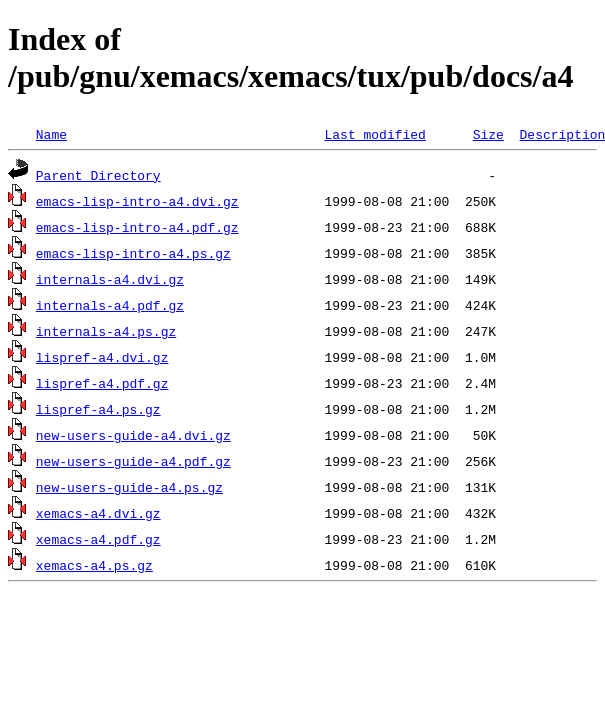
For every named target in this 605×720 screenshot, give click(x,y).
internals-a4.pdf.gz (110, 305)
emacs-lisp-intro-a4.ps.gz (133, 253)
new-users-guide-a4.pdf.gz (133, 461)
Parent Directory (98, 175)
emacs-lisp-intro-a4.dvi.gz (137, 201)
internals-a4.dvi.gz (110, 279)
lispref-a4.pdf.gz (102, 383)
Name (51, 134)
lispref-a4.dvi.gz (102, 357)
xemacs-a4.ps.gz (94, 565)
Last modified (374, 134)
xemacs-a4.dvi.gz (98, 513)
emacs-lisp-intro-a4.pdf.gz (137, 227)
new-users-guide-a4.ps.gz (129, 487)
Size (488, 134)
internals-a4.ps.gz (106, 331)
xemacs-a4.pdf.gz (98, 539)
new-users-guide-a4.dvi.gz (133, 435)
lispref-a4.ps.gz (98, 409)
